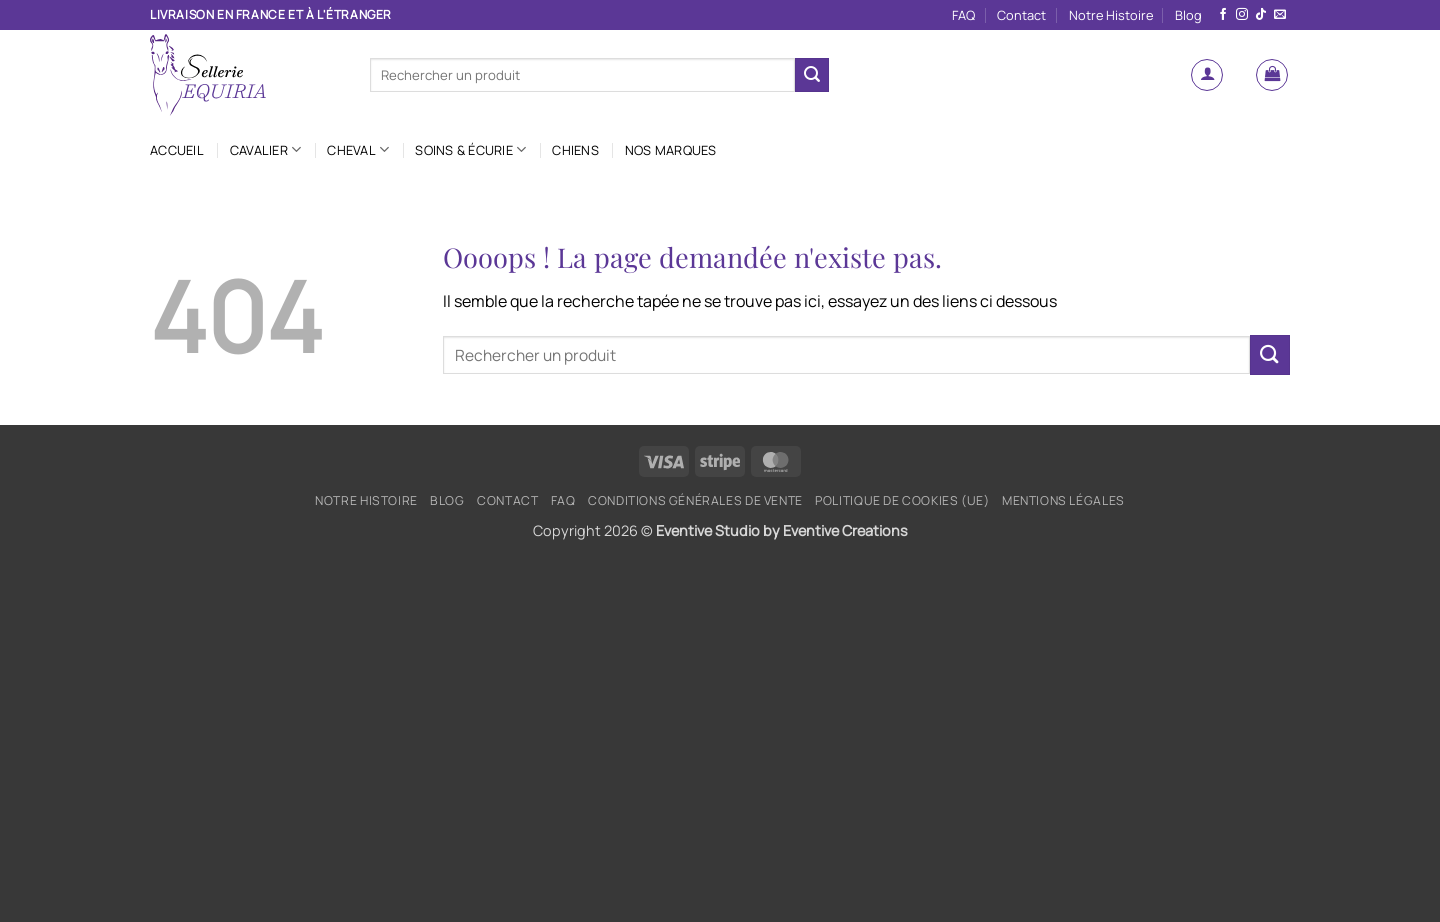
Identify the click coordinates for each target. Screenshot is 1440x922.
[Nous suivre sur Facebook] (1223, 15)
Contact (1021, 15)
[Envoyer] (812, 75)
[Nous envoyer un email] (1280, 15)
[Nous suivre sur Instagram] (1242, 15)
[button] (1207, 75)
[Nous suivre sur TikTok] (1261, 15)
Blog (1188, 15)
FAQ (963, 15)
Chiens (575, 150)
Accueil (177, 150)
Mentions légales (1063, 500)
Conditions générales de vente (695, 500)
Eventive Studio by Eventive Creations (782, 530)
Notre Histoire (1111, 15)
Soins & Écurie (470, 149)
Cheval (358, 149)
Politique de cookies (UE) (902, 500)
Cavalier (266, 149)
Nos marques (671, 150)
